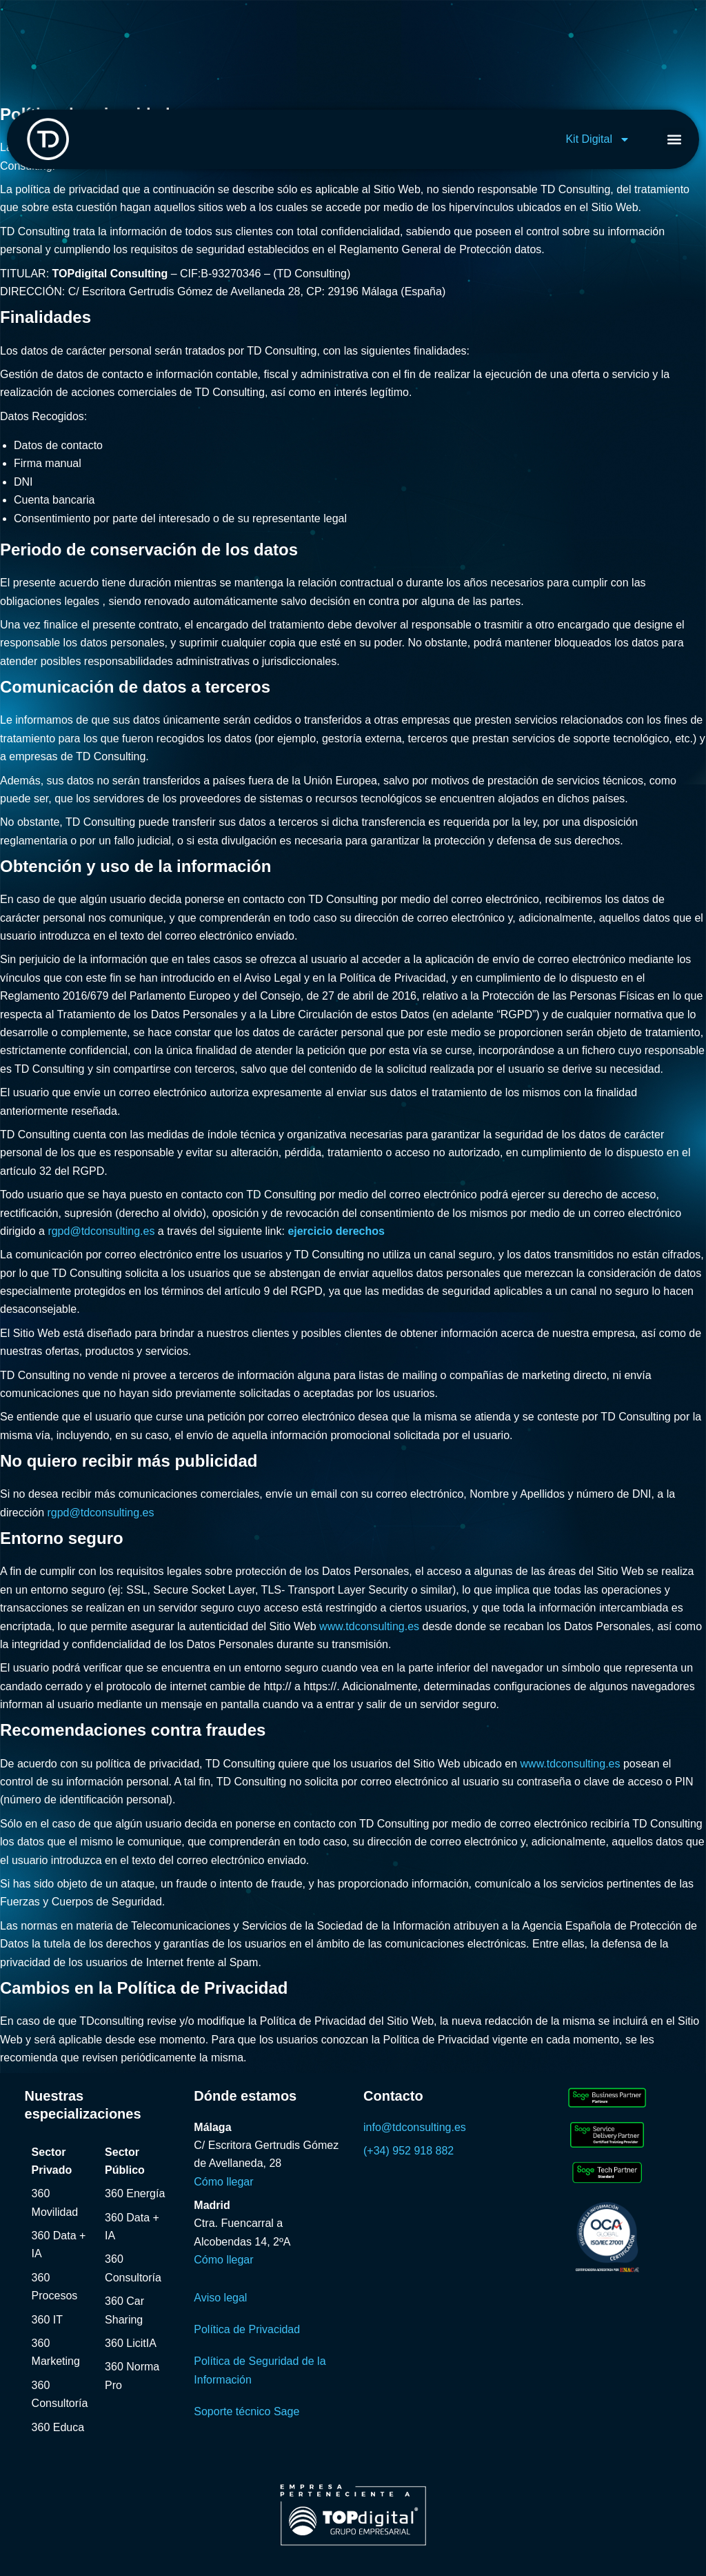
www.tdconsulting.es (369, 1626)
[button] (674, 139)
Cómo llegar (223, 2182)
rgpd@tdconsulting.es (101, 1231)
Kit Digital (597, 139)
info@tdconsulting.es (414, 2127)
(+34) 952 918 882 (408, 2151)
